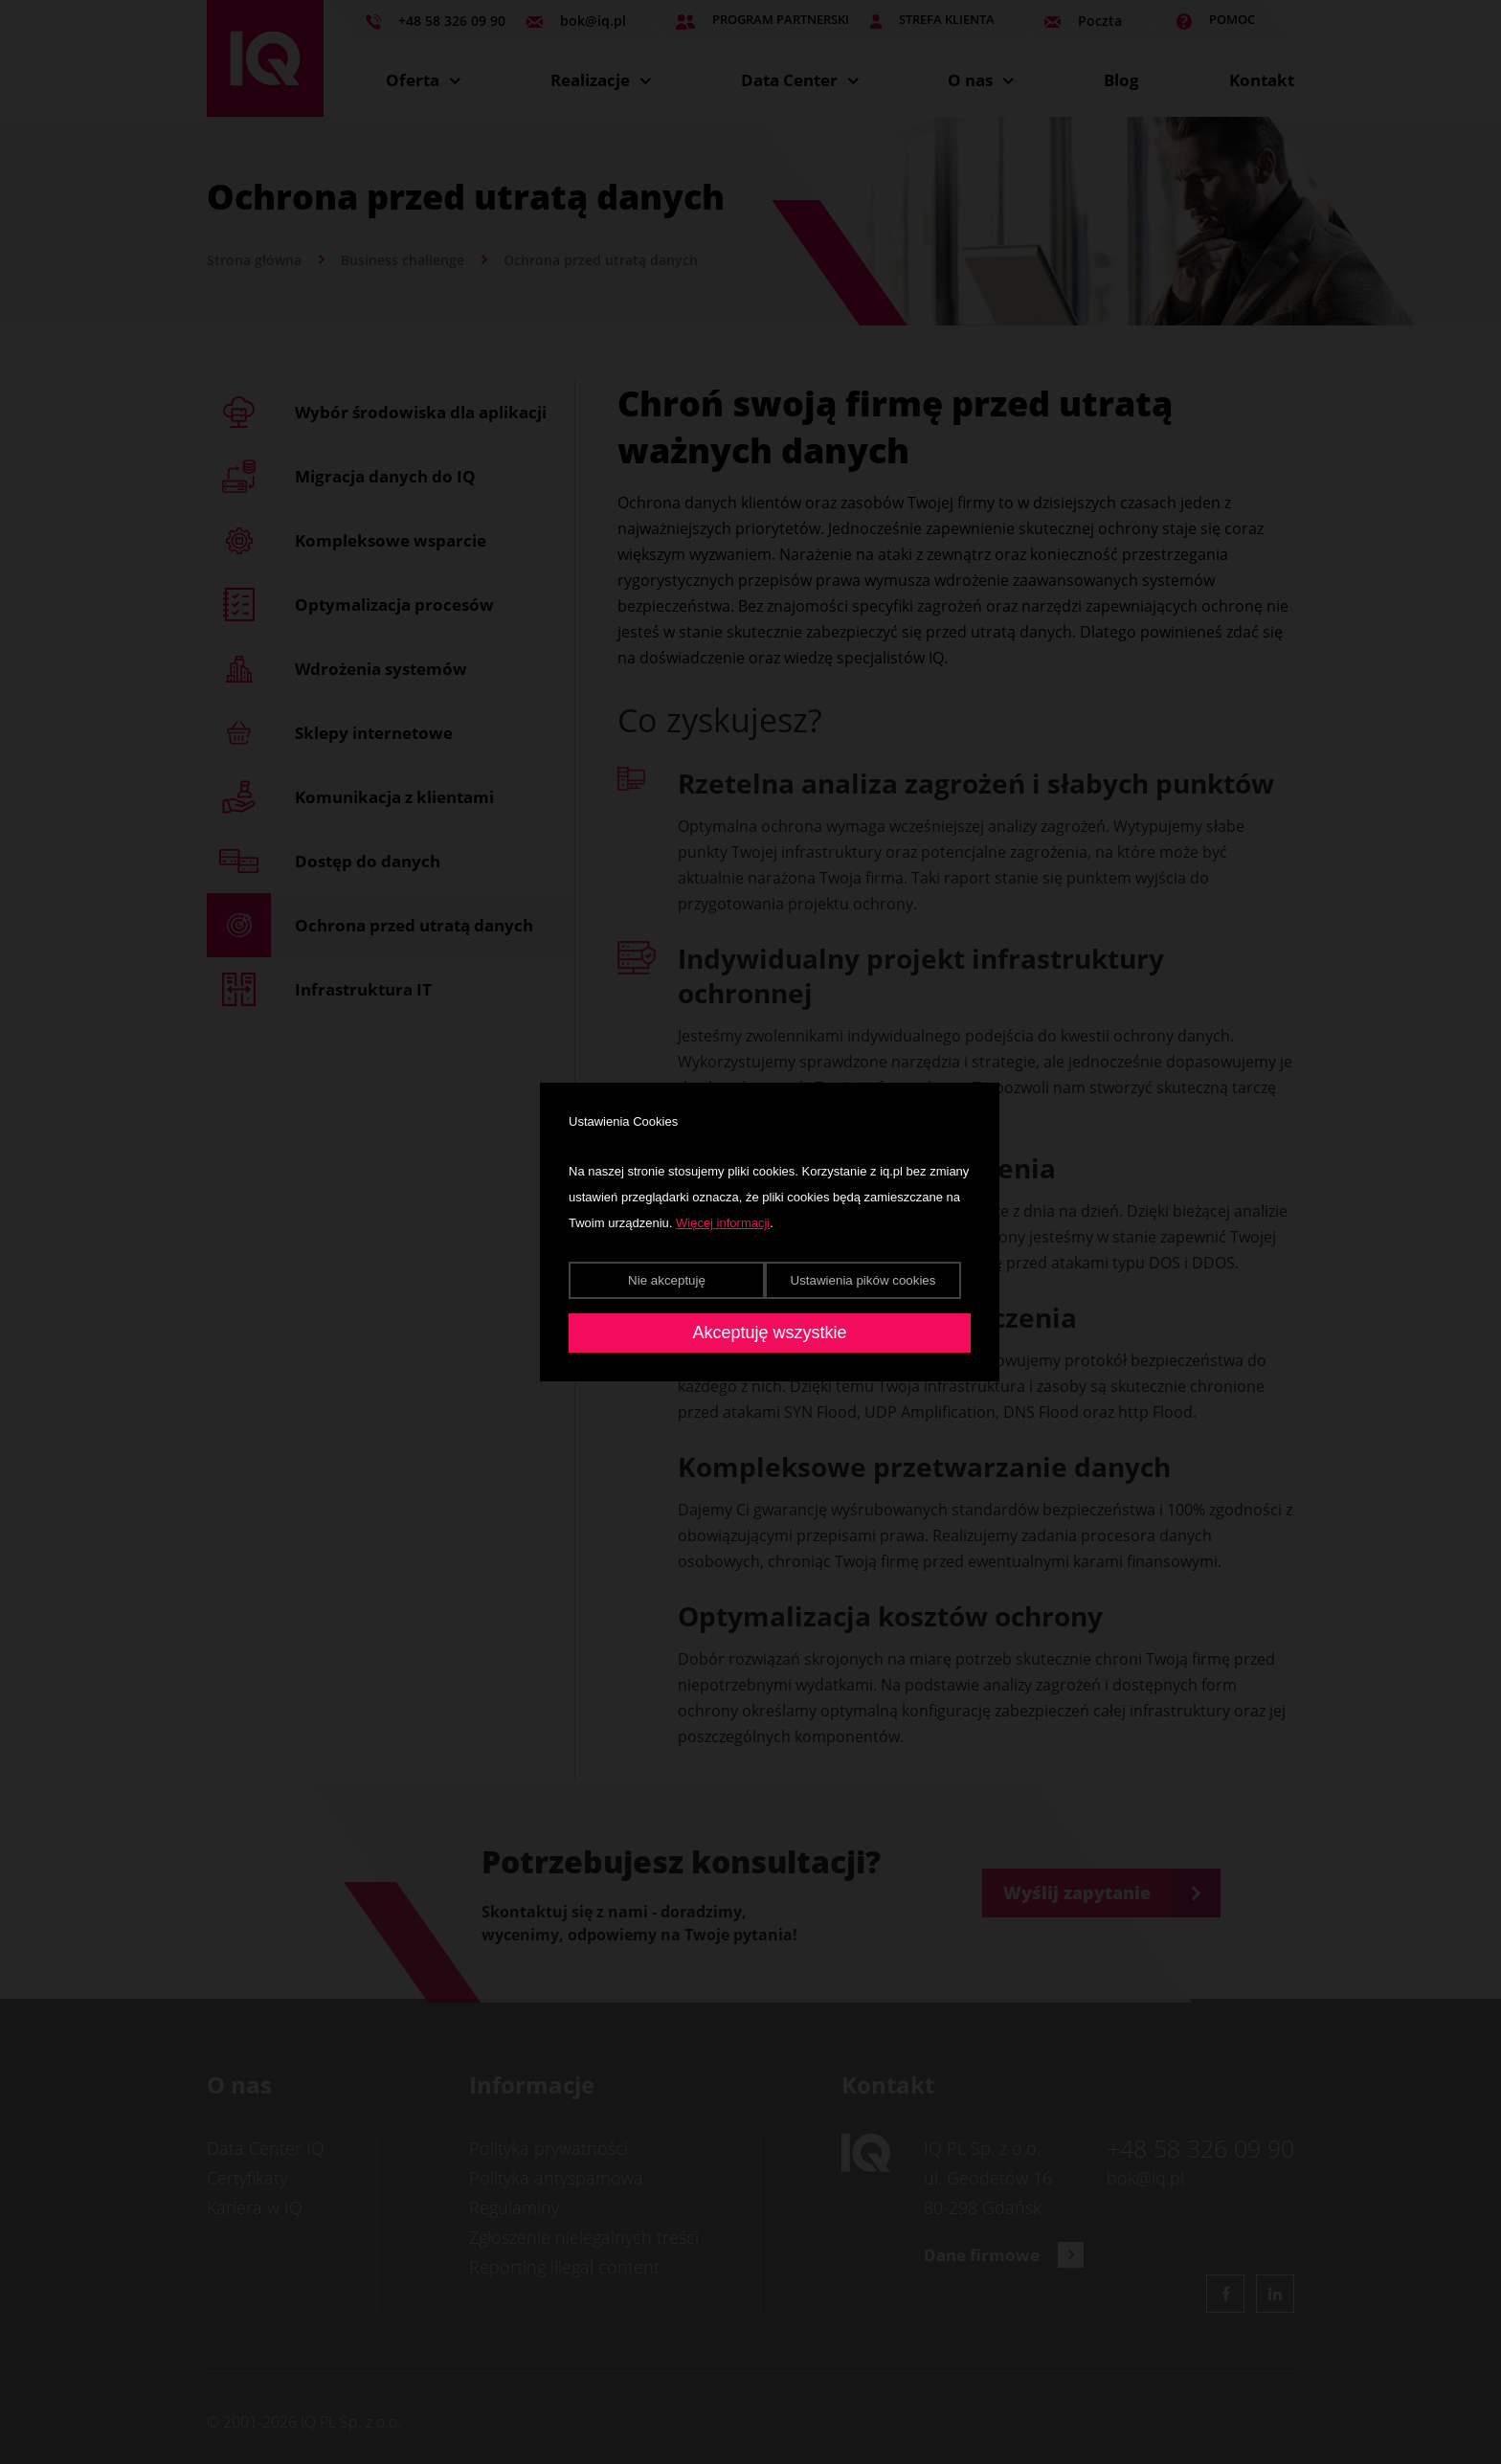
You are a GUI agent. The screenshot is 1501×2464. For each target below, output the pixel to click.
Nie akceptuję (667, 1280)
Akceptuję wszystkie (769, 1332)
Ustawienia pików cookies (863, 1280)
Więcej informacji (723, 1223)
